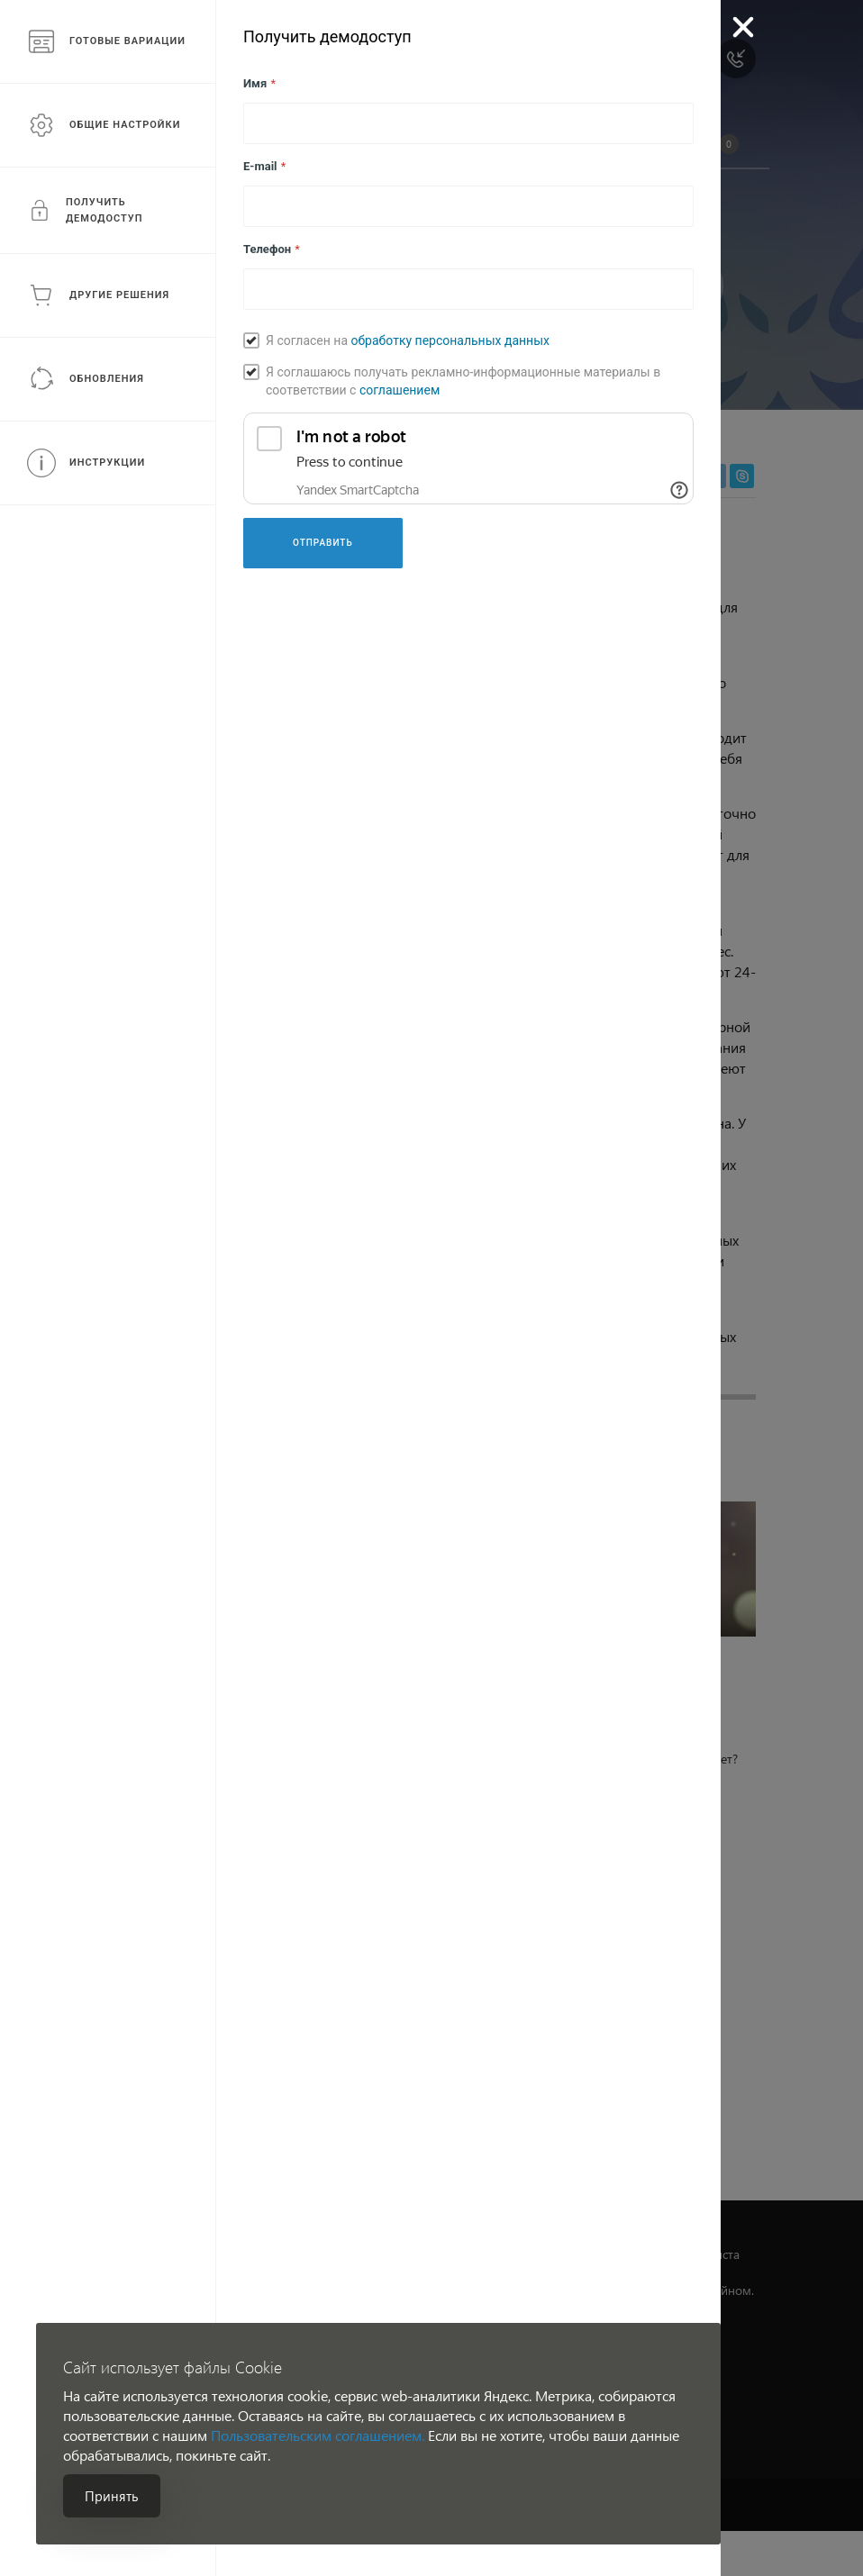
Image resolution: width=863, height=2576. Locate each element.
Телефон (271, 249)
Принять (112, 2496)
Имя (259, 83)
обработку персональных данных (450, 340)
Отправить (323, 543)
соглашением (399, 390)
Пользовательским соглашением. (317, 2435)
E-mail (264, 166)
